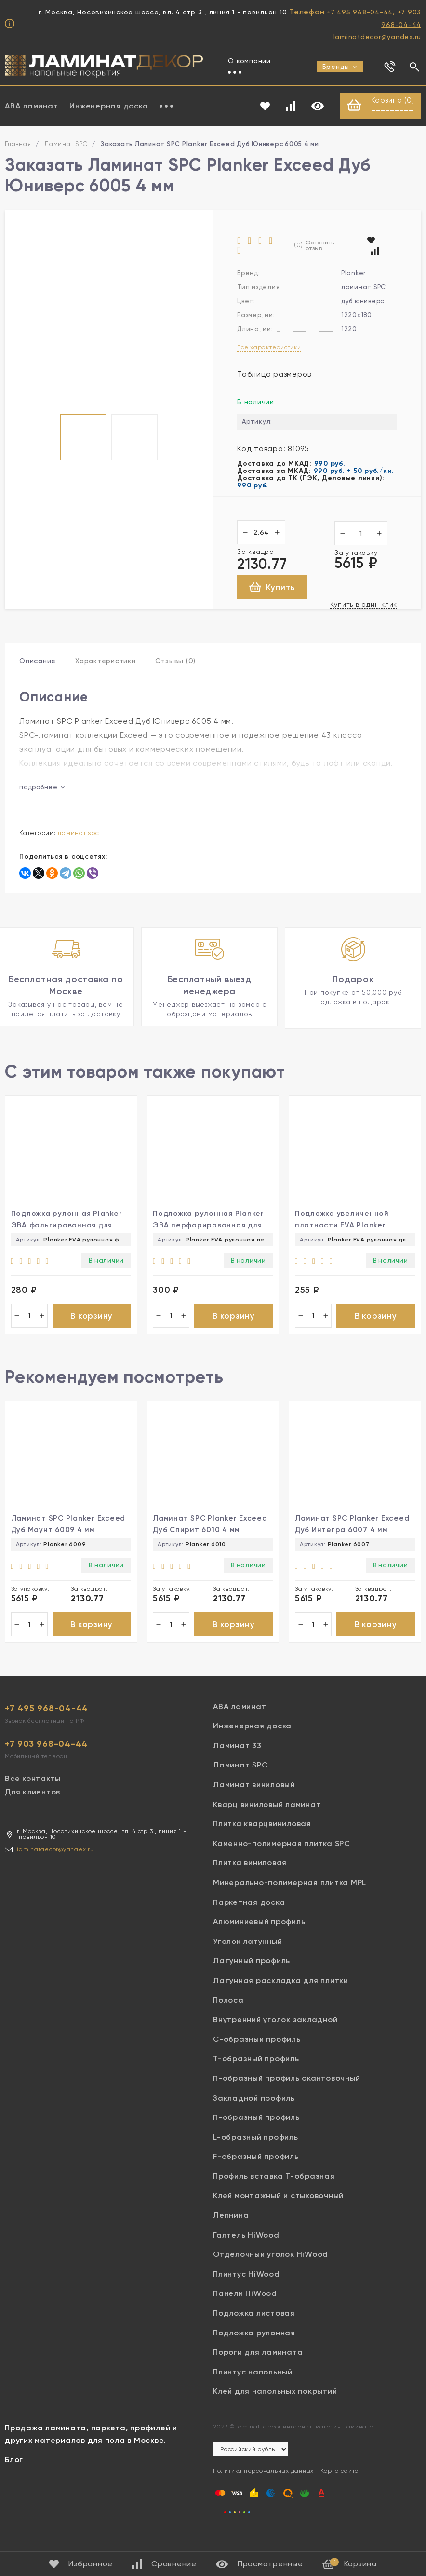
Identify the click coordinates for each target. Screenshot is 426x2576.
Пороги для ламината (258, 2367)
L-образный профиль (255, 2152)
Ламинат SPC (65, 145)
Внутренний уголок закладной (275, 2034)
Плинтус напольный (253, 2386)
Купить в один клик (364, 605)
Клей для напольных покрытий (275, 2406)
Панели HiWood (245, 2308)
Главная (18, 145)
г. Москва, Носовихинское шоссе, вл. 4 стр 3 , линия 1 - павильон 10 (163, 12)
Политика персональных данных (263, 2485)
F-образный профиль (256, 2171)
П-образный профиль (256, 2132)
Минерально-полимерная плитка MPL (289, 1897)
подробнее (42, 788)
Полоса (228, 2015)
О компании (249, 61)
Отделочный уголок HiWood (270, 2269)
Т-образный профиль (256, 2073)
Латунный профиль (251, 1976)
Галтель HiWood (246, 2249)
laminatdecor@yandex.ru (377, 36)
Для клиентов (32, 1807)
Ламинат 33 (237, 1760)
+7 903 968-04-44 (46, 1758)
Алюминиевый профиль (259, 1937)
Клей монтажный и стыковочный (278, 2210)
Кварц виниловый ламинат (266, 1819)
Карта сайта (339, 2485)
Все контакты (33, 1793)
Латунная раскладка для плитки (280, 1995)
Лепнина (231, 2230)
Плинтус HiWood (246, 2288)
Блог (14, 2475)
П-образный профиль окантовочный (286, 2093)
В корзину (91, 1326)
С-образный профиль (257, 2054)
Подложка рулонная (254, 2347)
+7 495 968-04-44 (360, 12)
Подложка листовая (254, 2328)
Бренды (340, 66)
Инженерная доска (108, 106)
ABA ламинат (239, 1721)
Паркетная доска (249, 1917)
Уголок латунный (247, 1956)
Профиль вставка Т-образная (274, 2191)
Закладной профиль (254, 2112)
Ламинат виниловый (254, 1800)
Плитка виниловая (250, 1878)
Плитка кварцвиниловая (262, 1839)
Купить (272, 588)
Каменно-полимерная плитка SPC (281, 1858)
